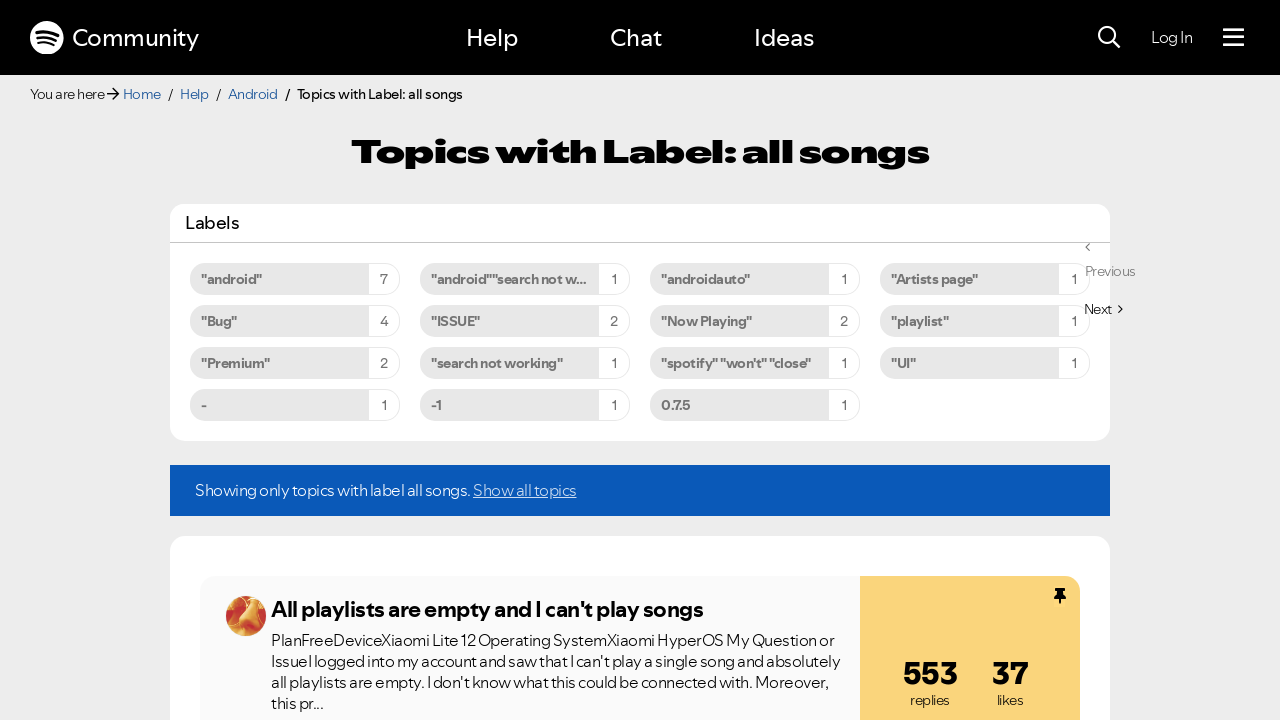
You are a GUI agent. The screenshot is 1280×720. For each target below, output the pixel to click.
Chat (636, 37)
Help (492, 37)
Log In (1171, 37)
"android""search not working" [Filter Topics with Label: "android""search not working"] (527, 279)
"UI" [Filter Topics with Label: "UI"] (903, 363)
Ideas (784, 37)
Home (142, 94)
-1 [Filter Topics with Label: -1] (436, 405)
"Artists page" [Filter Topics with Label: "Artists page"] (934, 279)
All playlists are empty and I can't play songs (487, 609)
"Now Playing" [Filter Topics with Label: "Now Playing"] (706, 321)
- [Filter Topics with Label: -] (204, 405)
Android (253, 94)
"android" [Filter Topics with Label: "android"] (231, 279)
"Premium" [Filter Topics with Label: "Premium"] (235, 363)
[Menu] (1233, 38)
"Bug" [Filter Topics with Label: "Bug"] (219, 321)
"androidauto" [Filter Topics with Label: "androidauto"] (705, 279)
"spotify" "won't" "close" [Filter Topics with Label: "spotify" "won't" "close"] (736, 363)
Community (114, 38)
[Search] (1109, 38)
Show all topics (525, 490)
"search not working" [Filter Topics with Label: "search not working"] (496, 363)
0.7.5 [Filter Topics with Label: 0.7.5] (676, 405)
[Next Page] (1103, 309)
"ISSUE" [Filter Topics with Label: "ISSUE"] (455, 321)
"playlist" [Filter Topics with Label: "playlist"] (919, 321)
